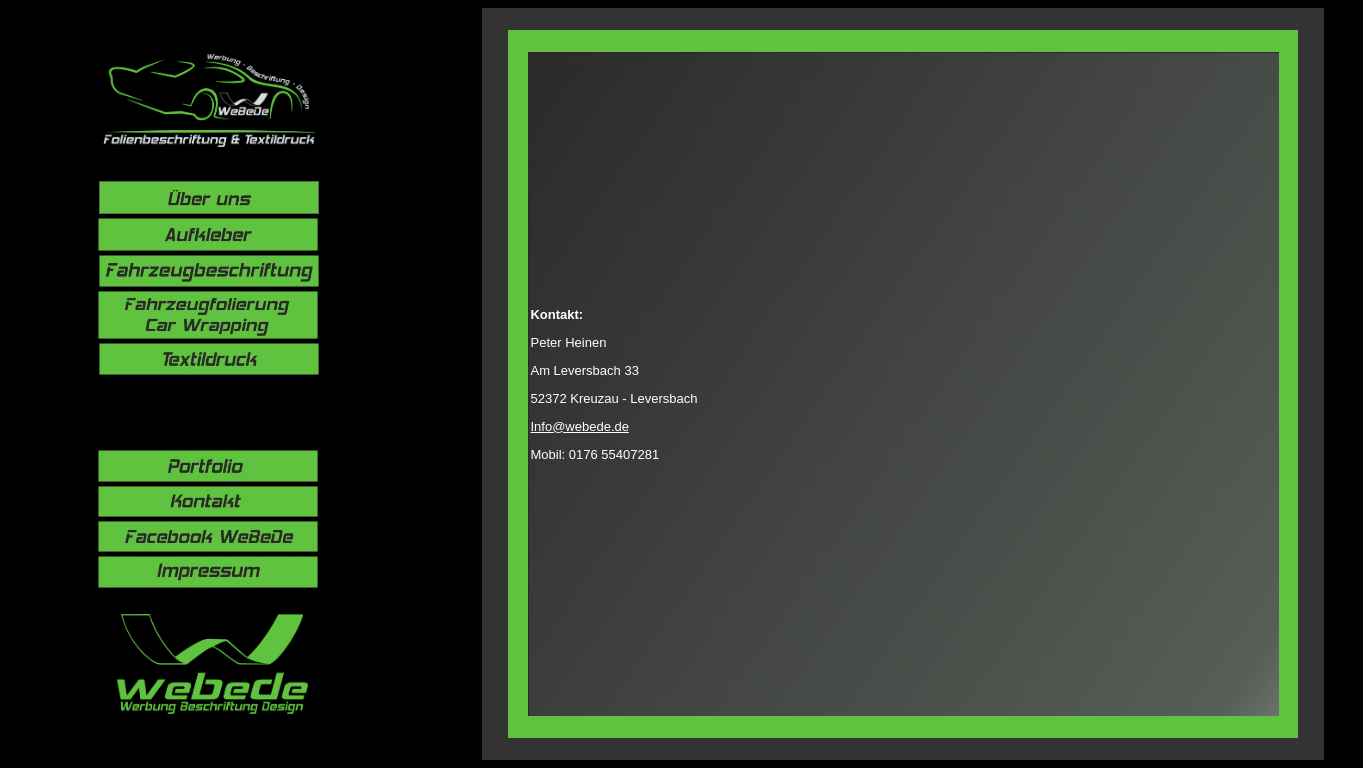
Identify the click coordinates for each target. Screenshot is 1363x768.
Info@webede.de (579, 426)
